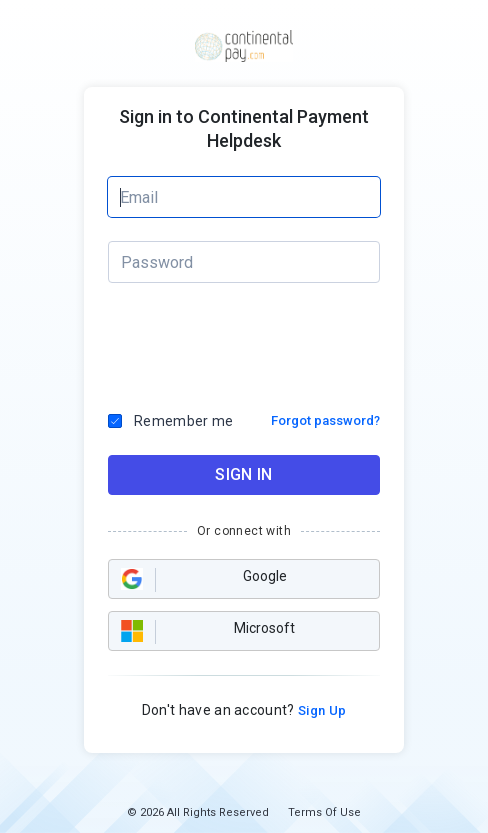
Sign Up (321, 710)
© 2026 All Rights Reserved (198, 812)
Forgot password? (325, 420)
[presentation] (245, 342)
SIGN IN (243, 474)
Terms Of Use (324, 812)
